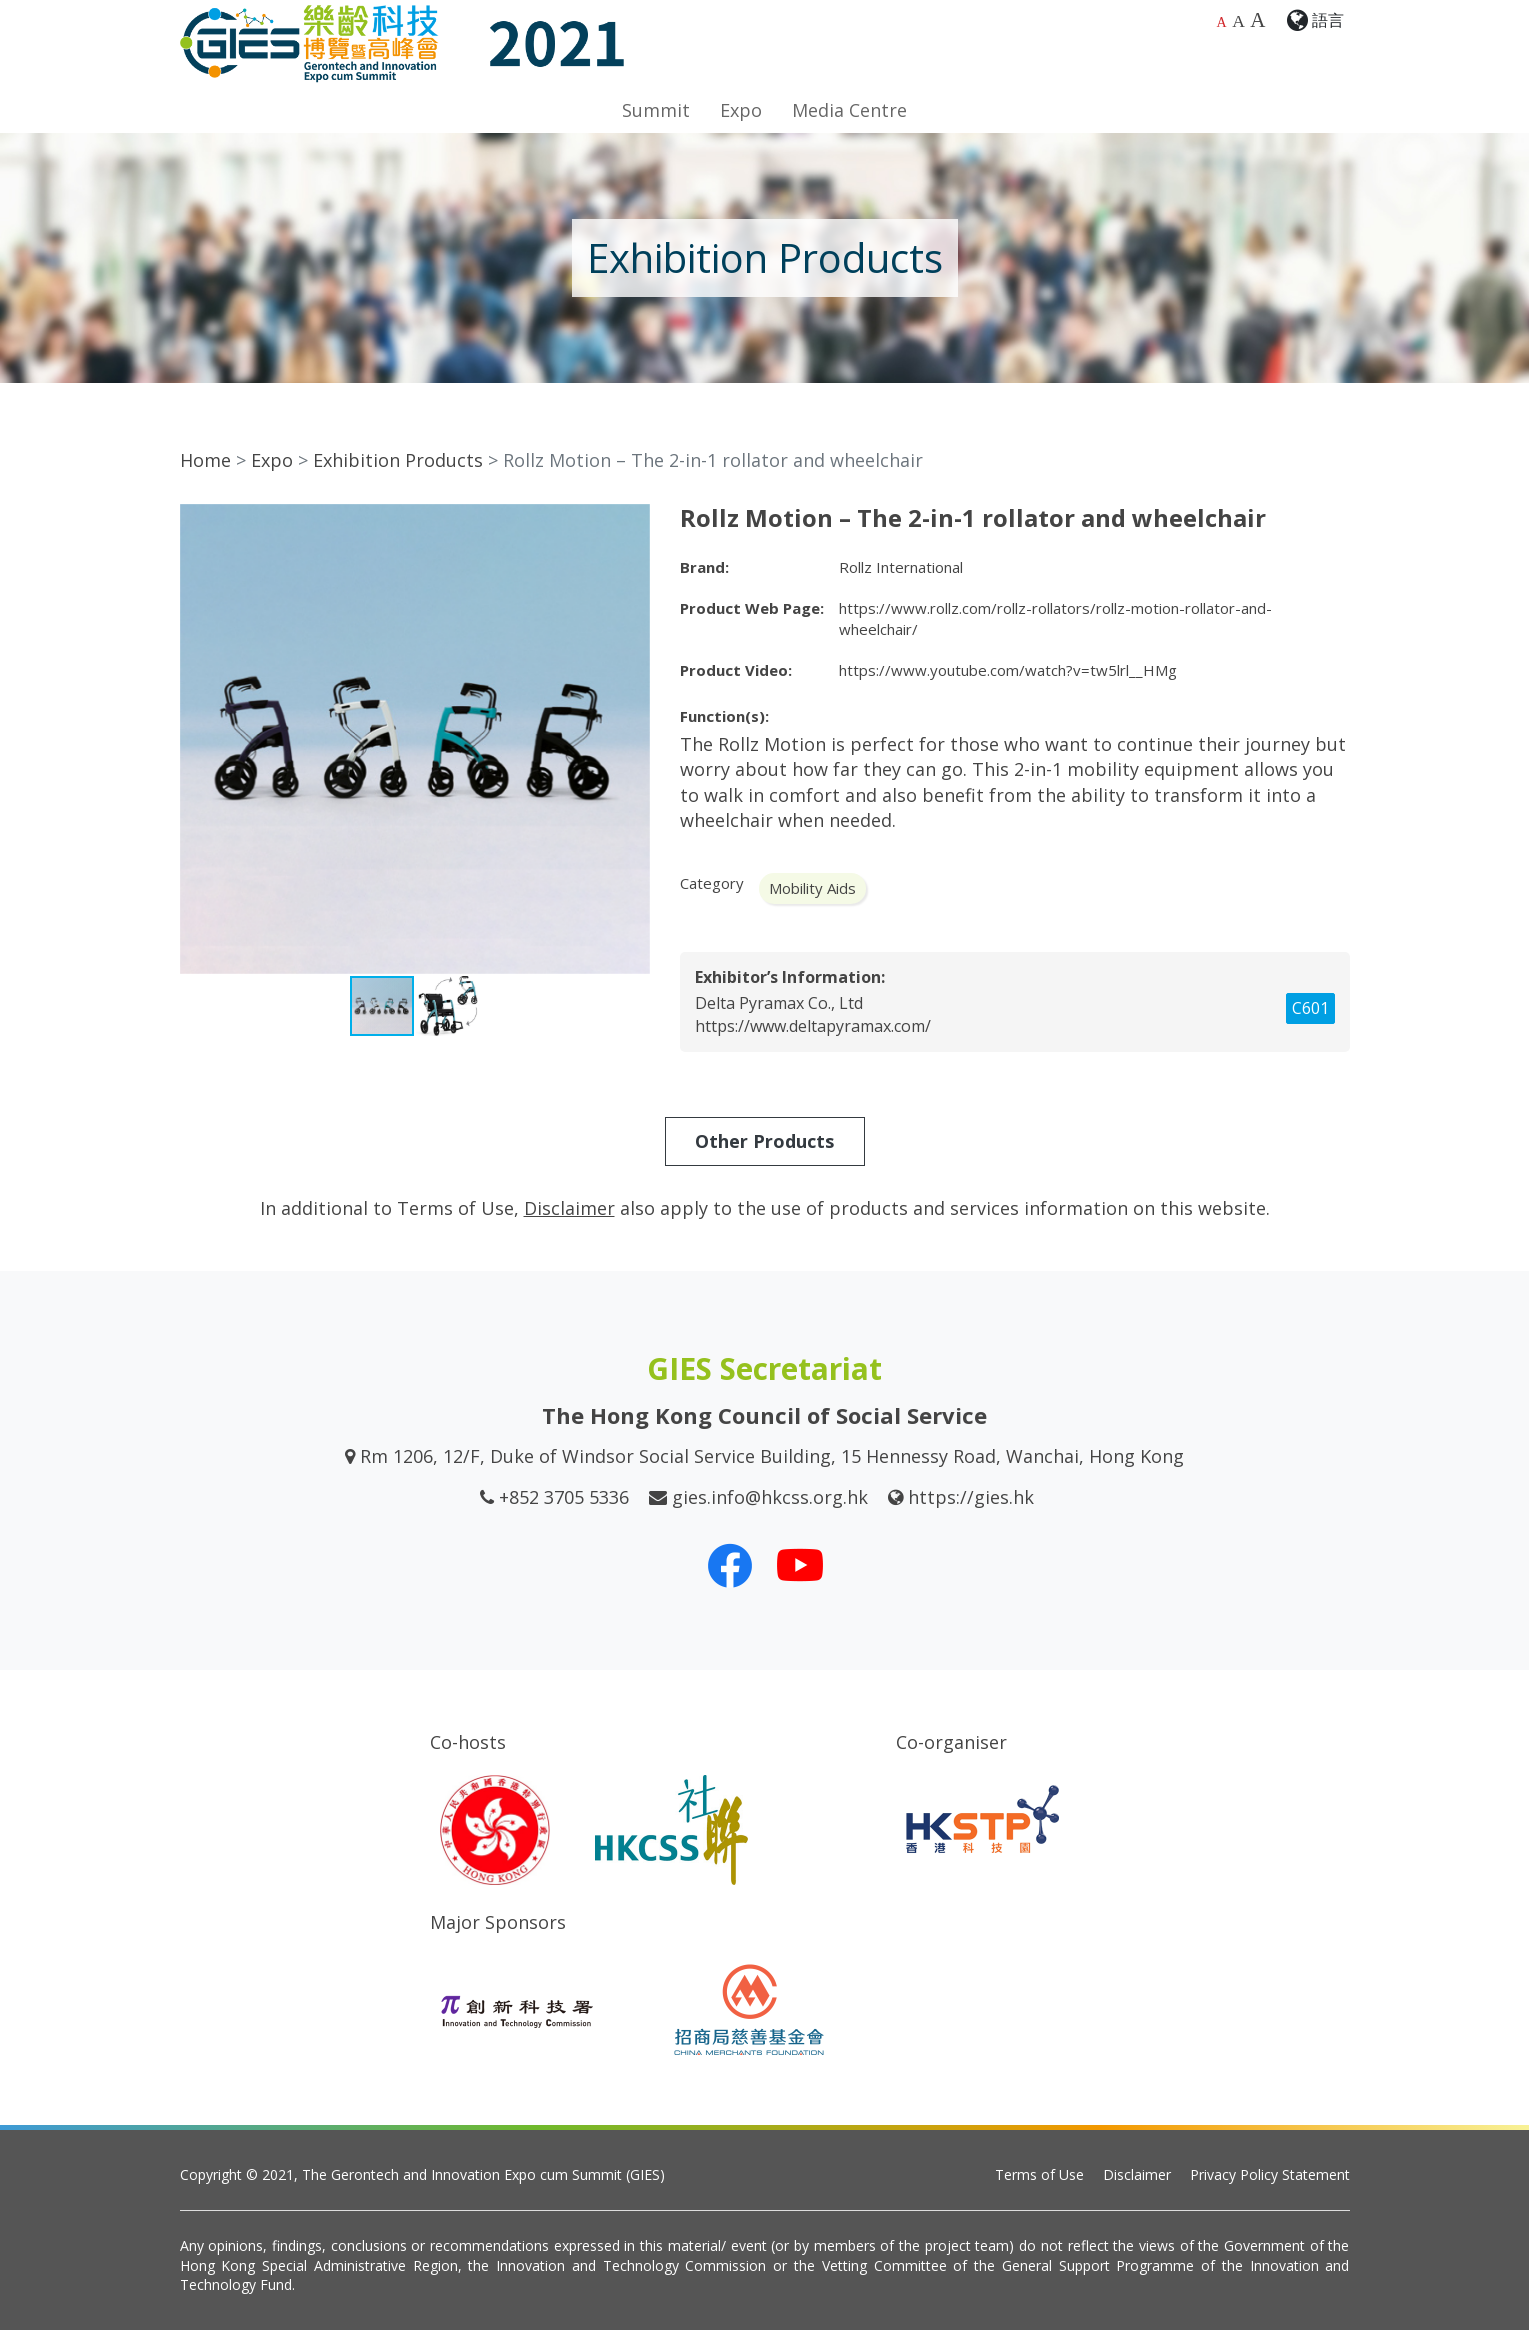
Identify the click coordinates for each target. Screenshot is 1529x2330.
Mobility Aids (812, 888)
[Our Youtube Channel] (800, 1565)
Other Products (764, 1141)
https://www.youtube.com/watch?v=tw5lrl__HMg (1008, 670)
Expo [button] (741, 110)
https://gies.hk (971, 1497)
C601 (1310, 1008)
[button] (632, 522)
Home (205, 460)
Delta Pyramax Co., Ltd (779, 1003)
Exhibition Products (398, 460)
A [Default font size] (1222, 22)
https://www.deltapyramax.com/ (813, 1026)
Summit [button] (656, 110)
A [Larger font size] (1238, 21)
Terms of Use (1039, 2174)
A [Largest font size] (1257, 20)
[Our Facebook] (730, 1565)
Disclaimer (1137, 2174)
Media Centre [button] (849, 110)
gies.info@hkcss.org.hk (770, 1497)
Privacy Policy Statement (1270, 2174)
